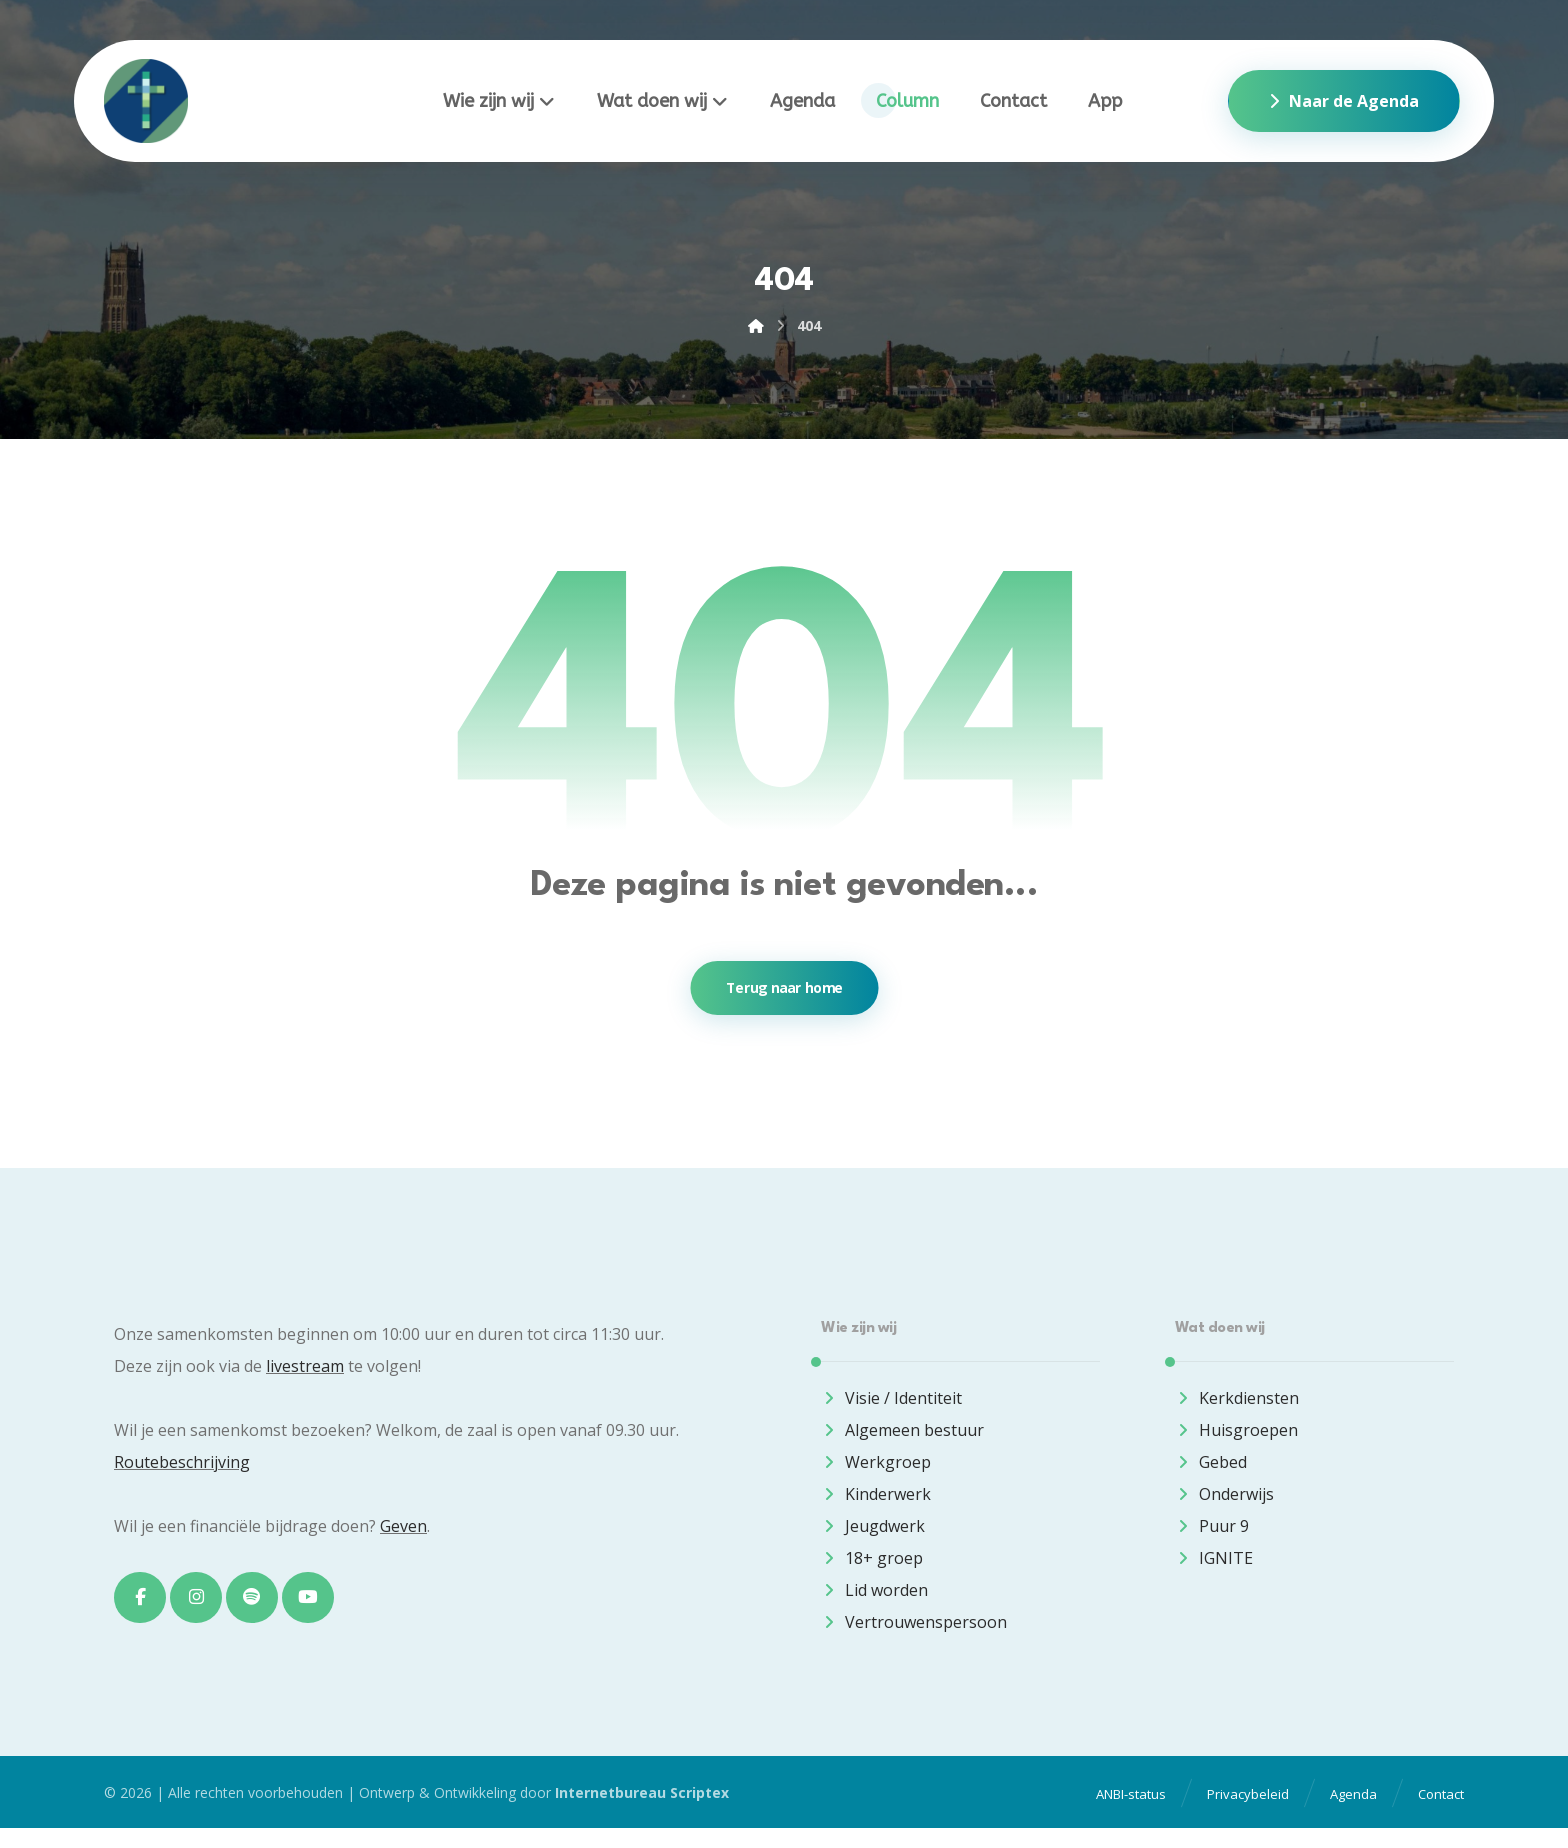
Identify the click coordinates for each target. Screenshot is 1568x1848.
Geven (403, 1534)
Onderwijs (1224, 1502)
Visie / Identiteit (891, 1406)
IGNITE (1214, 1566)
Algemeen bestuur (902, 1438)
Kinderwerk (876, 1502)
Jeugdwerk (873, 1534)
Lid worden (874, 1598)
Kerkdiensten (1237, 1406)
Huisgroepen (1236, 1438)
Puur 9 (1212, 1534)
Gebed (1211, 1470)
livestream (305, 1374)
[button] (141, 1607)
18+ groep (872, 1566)
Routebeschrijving (182, 1470)
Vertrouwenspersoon (914, 1630)
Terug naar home (784, 995)
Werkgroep (876, 1470)
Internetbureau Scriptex (642, 1812)
